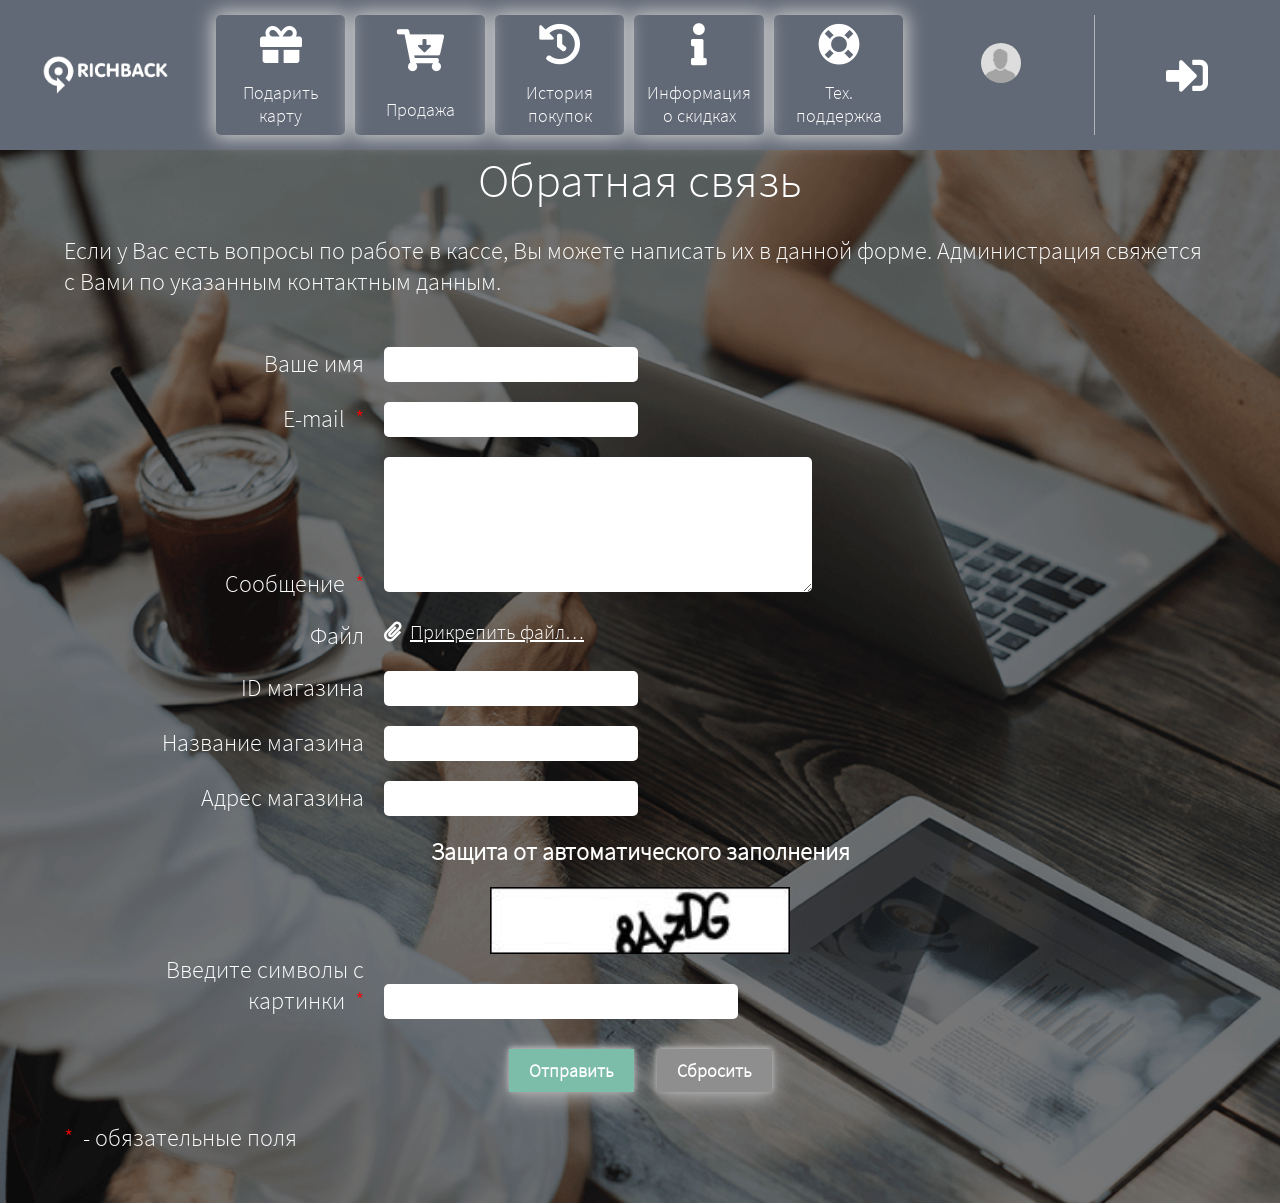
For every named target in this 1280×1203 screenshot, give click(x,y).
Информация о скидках (699, 75)
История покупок (559, 75)
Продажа (420, 75)
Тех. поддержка (839, 75)
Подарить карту (281, 75)
